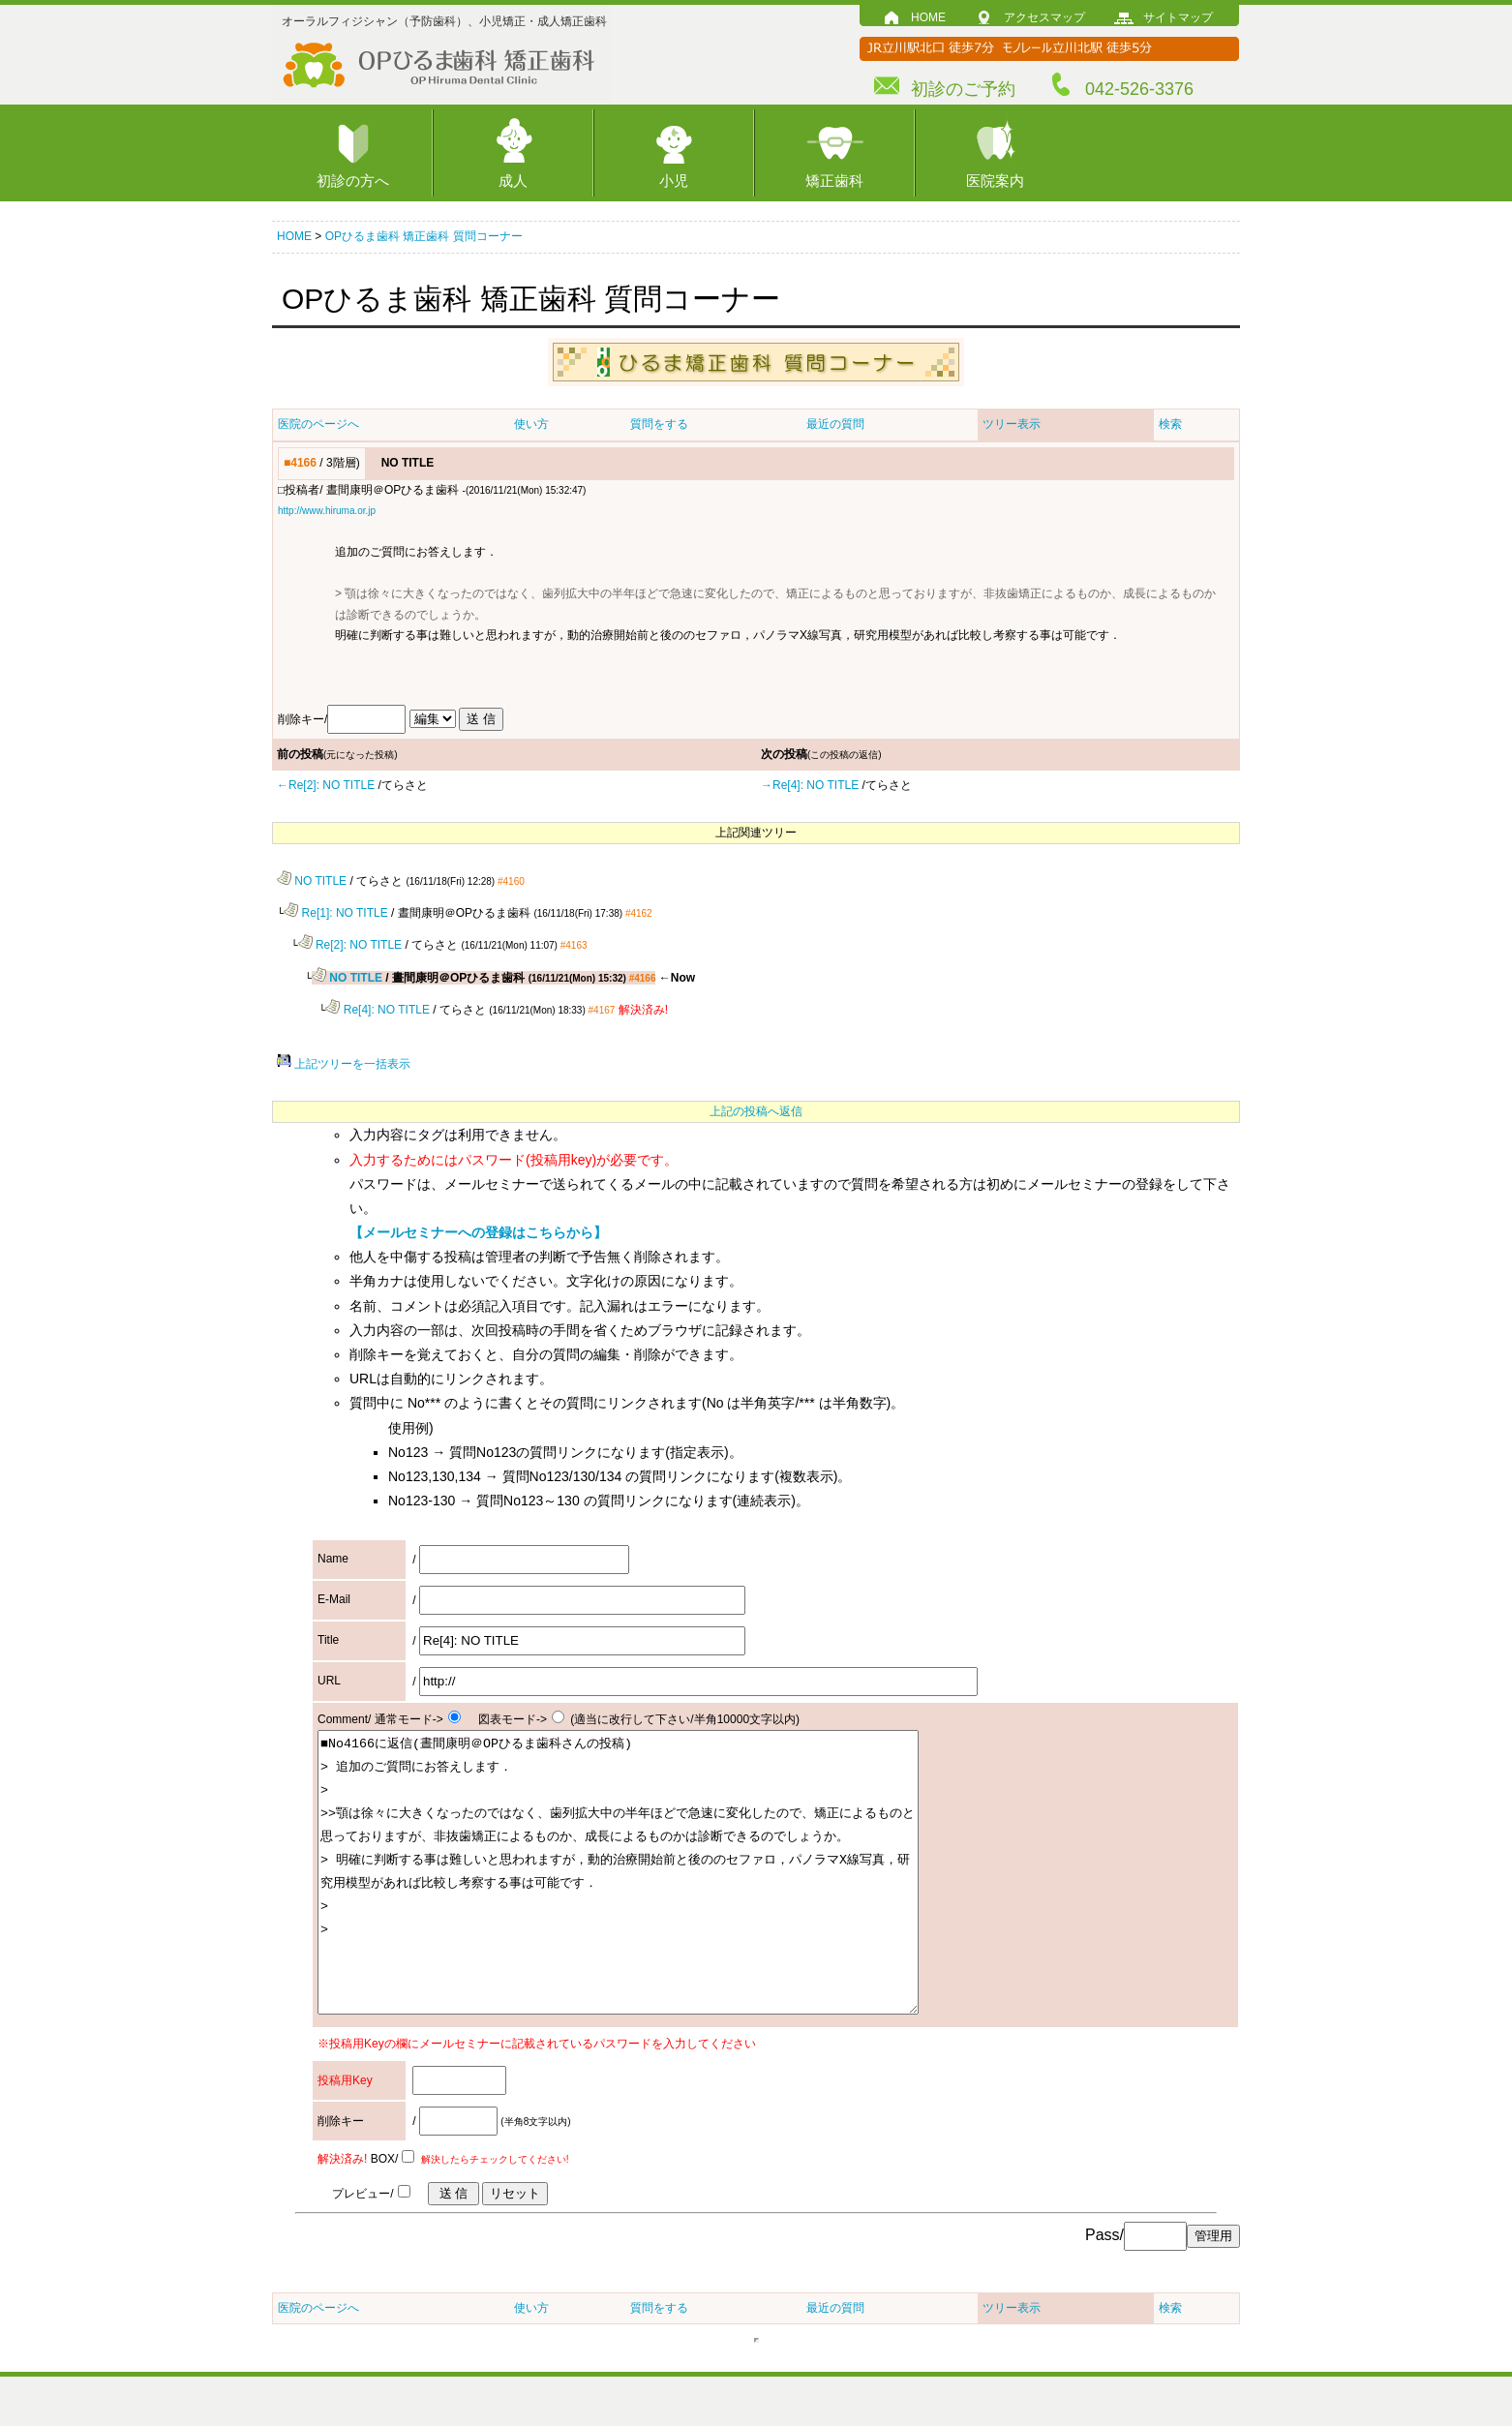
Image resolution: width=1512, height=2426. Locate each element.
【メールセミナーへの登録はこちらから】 (478, 1228)
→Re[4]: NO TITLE (810, 785)
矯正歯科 (834, 180)
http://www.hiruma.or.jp (327, 510)
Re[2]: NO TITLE (350, 943)
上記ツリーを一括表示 (343, 1059)
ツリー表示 (1012, 424)
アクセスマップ (1044, 17)
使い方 (531, 424)
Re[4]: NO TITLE (377, 1006)
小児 (673, 180)
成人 (513, 180)
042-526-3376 (1139, 89)
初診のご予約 (963, 89)
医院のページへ (318, 424)
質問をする (659, 424)
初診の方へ (353, 180)
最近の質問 (835, 424)
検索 (1170, 424)
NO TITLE (312, 880)
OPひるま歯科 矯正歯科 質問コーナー (424, 236)
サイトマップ (1178, 17)
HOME (928, 17)
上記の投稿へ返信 (756, 1107)
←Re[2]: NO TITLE (326, 785)
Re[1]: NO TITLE (335, 912)
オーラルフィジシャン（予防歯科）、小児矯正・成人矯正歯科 (444, 21)
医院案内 (995, 180)
